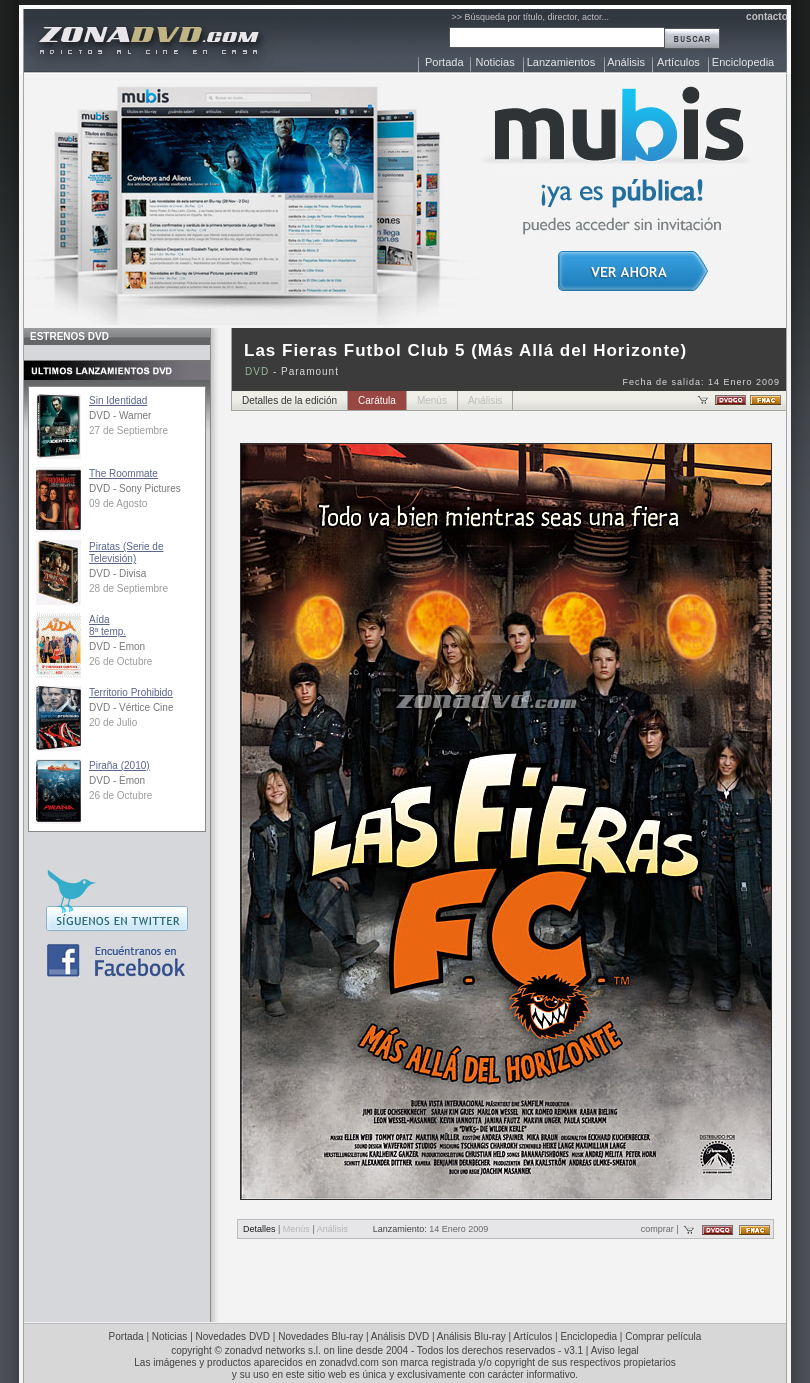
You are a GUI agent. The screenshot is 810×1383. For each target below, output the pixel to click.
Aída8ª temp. (107, 625)
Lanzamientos (561, 62)
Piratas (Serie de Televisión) (126, 552)
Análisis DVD (400, 1336)
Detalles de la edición (289, 400)
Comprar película (663, 1336)
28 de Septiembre (128, 588)
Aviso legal (615, 1350)
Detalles (259, 1229)
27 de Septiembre (128, 430)
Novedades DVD (233, 1336)
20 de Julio (113, 722)
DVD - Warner (120, 415)
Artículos (678, 62)
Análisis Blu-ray (471, 1336)
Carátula (377, 400)
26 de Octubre (120, 661)
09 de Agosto (118, 503)
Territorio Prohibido (131, 692)
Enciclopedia (743, 62)
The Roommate (123, 473)
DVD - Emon (117, 646)
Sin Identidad (118, 400)
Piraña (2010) (119, 765)
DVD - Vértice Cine (131, 707)
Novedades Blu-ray (320, 1336)
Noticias (495, 62)
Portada (444, 62)
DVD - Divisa (117, 573)
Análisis (626, 62)
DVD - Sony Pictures (135, 488)
